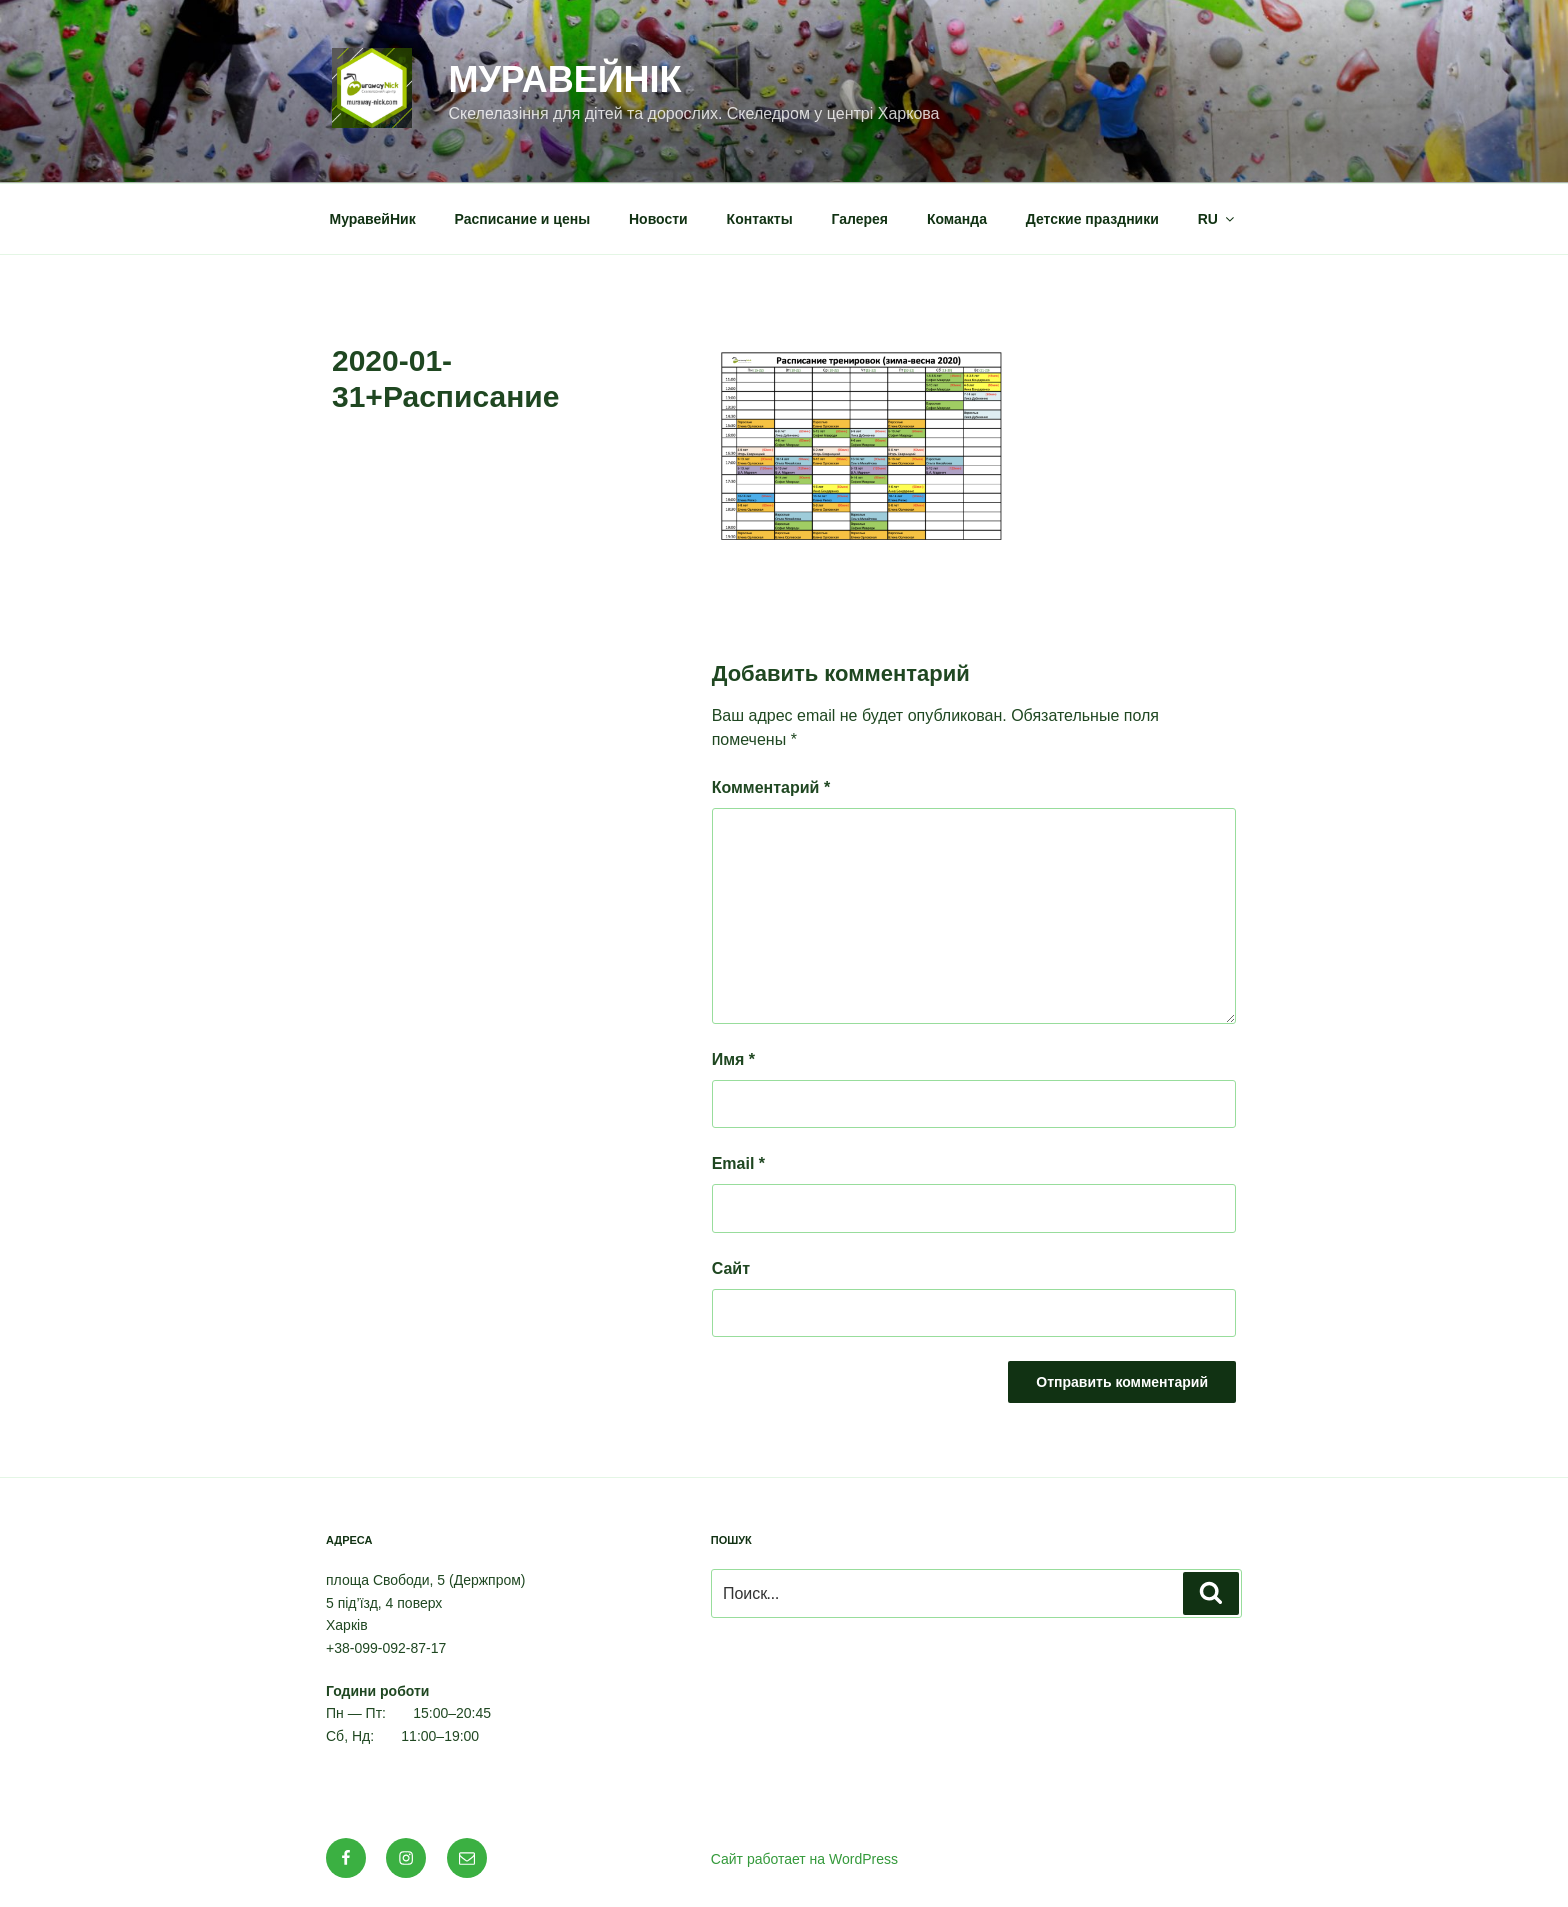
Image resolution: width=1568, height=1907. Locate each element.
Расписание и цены (523, 219)
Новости (658, 219)
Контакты (760, 219)
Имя (733, 1059)
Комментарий (771, 787)
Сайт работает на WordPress (804, 1859)
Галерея (860, 219)
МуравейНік (564, 79)
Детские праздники (1092, 219)
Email (738, 1163)
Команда (957, 219)
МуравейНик (373, 219)
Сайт (731, 1268)
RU (1217, 219)
